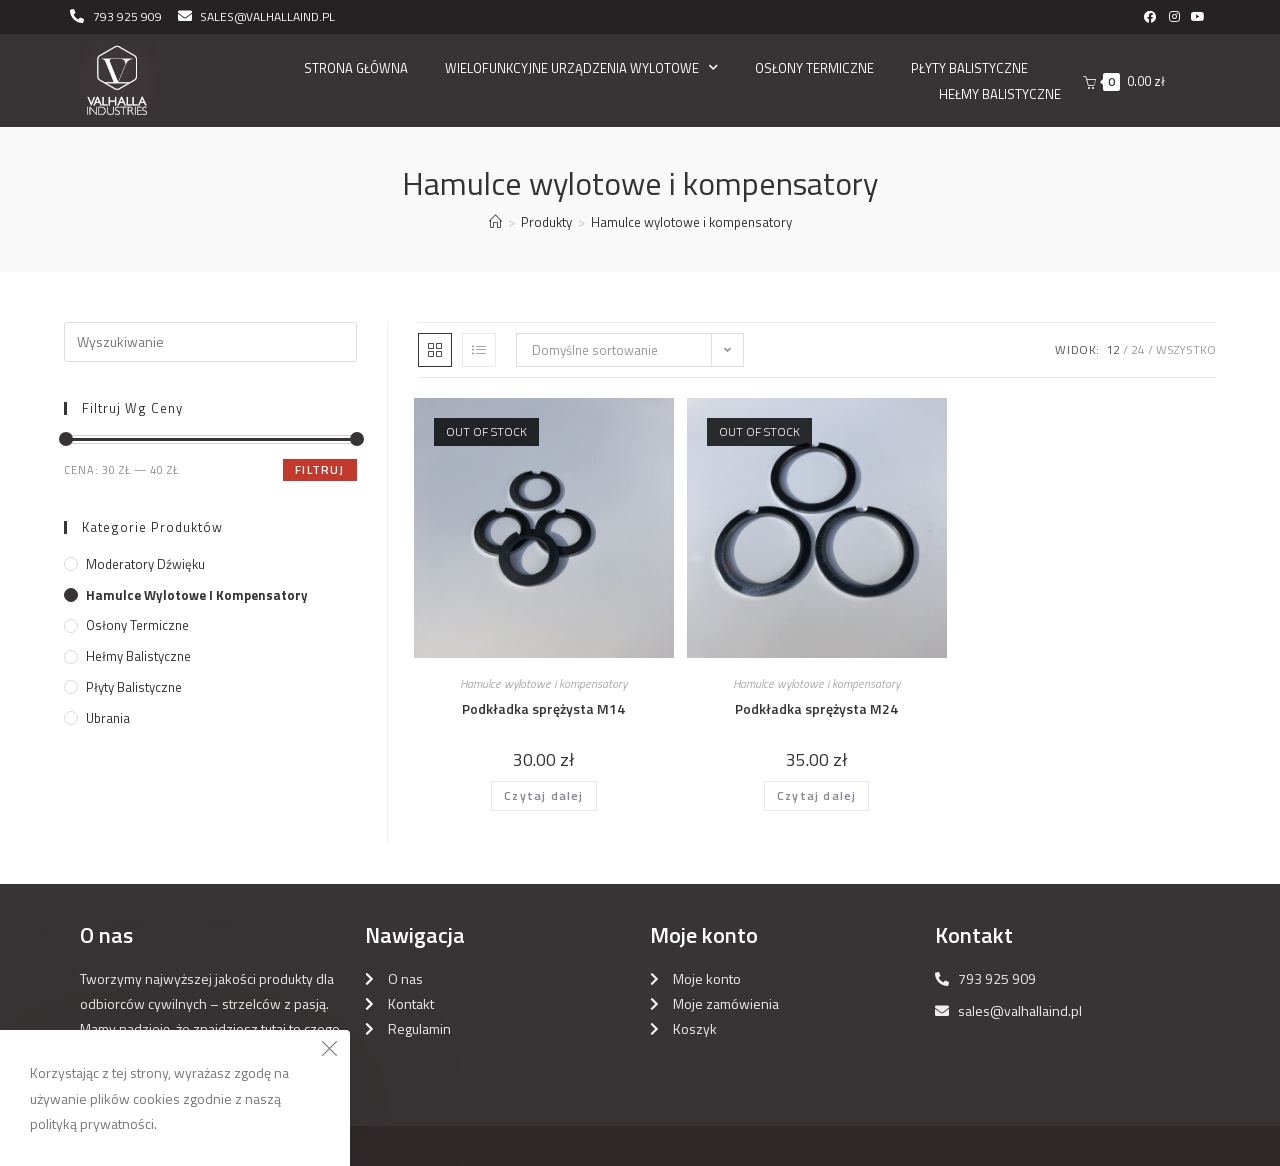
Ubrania (108, 718)
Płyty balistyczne (969, 68)
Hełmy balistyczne (1000, 94)
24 (1138, 349)
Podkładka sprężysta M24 (816, 708)
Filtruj (319, 469)
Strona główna (356, 68)
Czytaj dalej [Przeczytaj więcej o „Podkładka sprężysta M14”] (543, 795)
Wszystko (1186, 349)
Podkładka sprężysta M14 (543, 708)
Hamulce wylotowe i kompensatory (543, 683)
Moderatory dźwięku (145, 564)
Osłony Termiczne (814, 68)
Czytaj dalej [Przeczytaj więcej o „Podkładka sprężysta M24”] (816, 795)
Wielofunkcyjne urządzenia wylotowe (581, 68)
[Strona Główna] (495, 222)
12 (1113, 349)
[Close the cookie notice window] (329, 1051)
